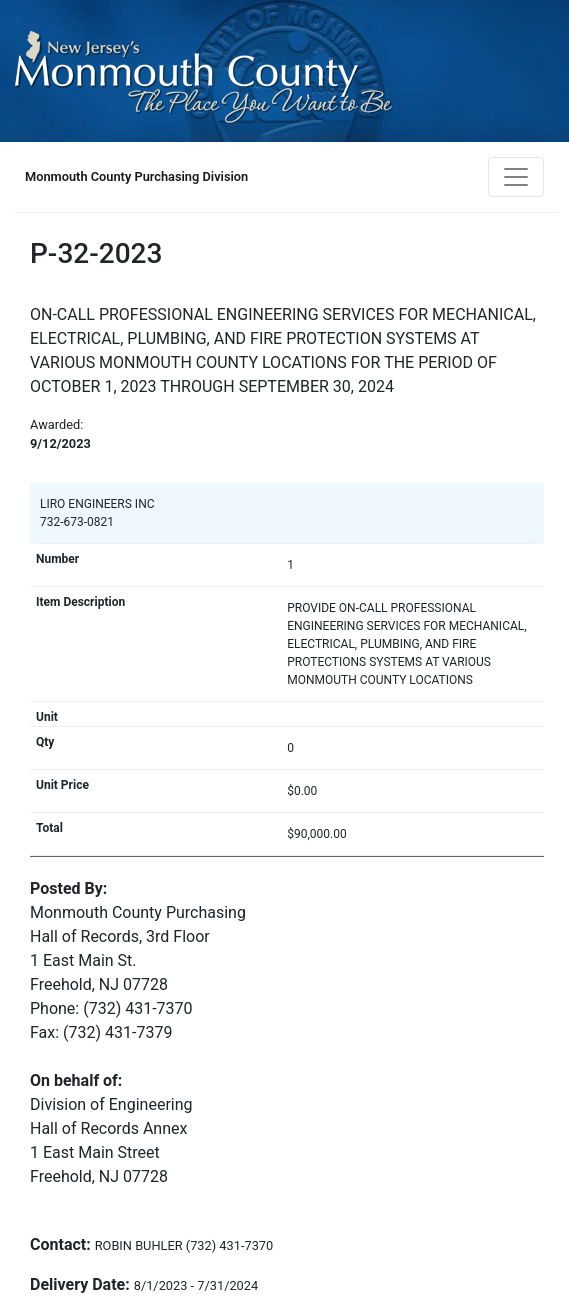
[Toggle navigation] (516, 177)
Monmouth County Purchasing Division (136, 176)
